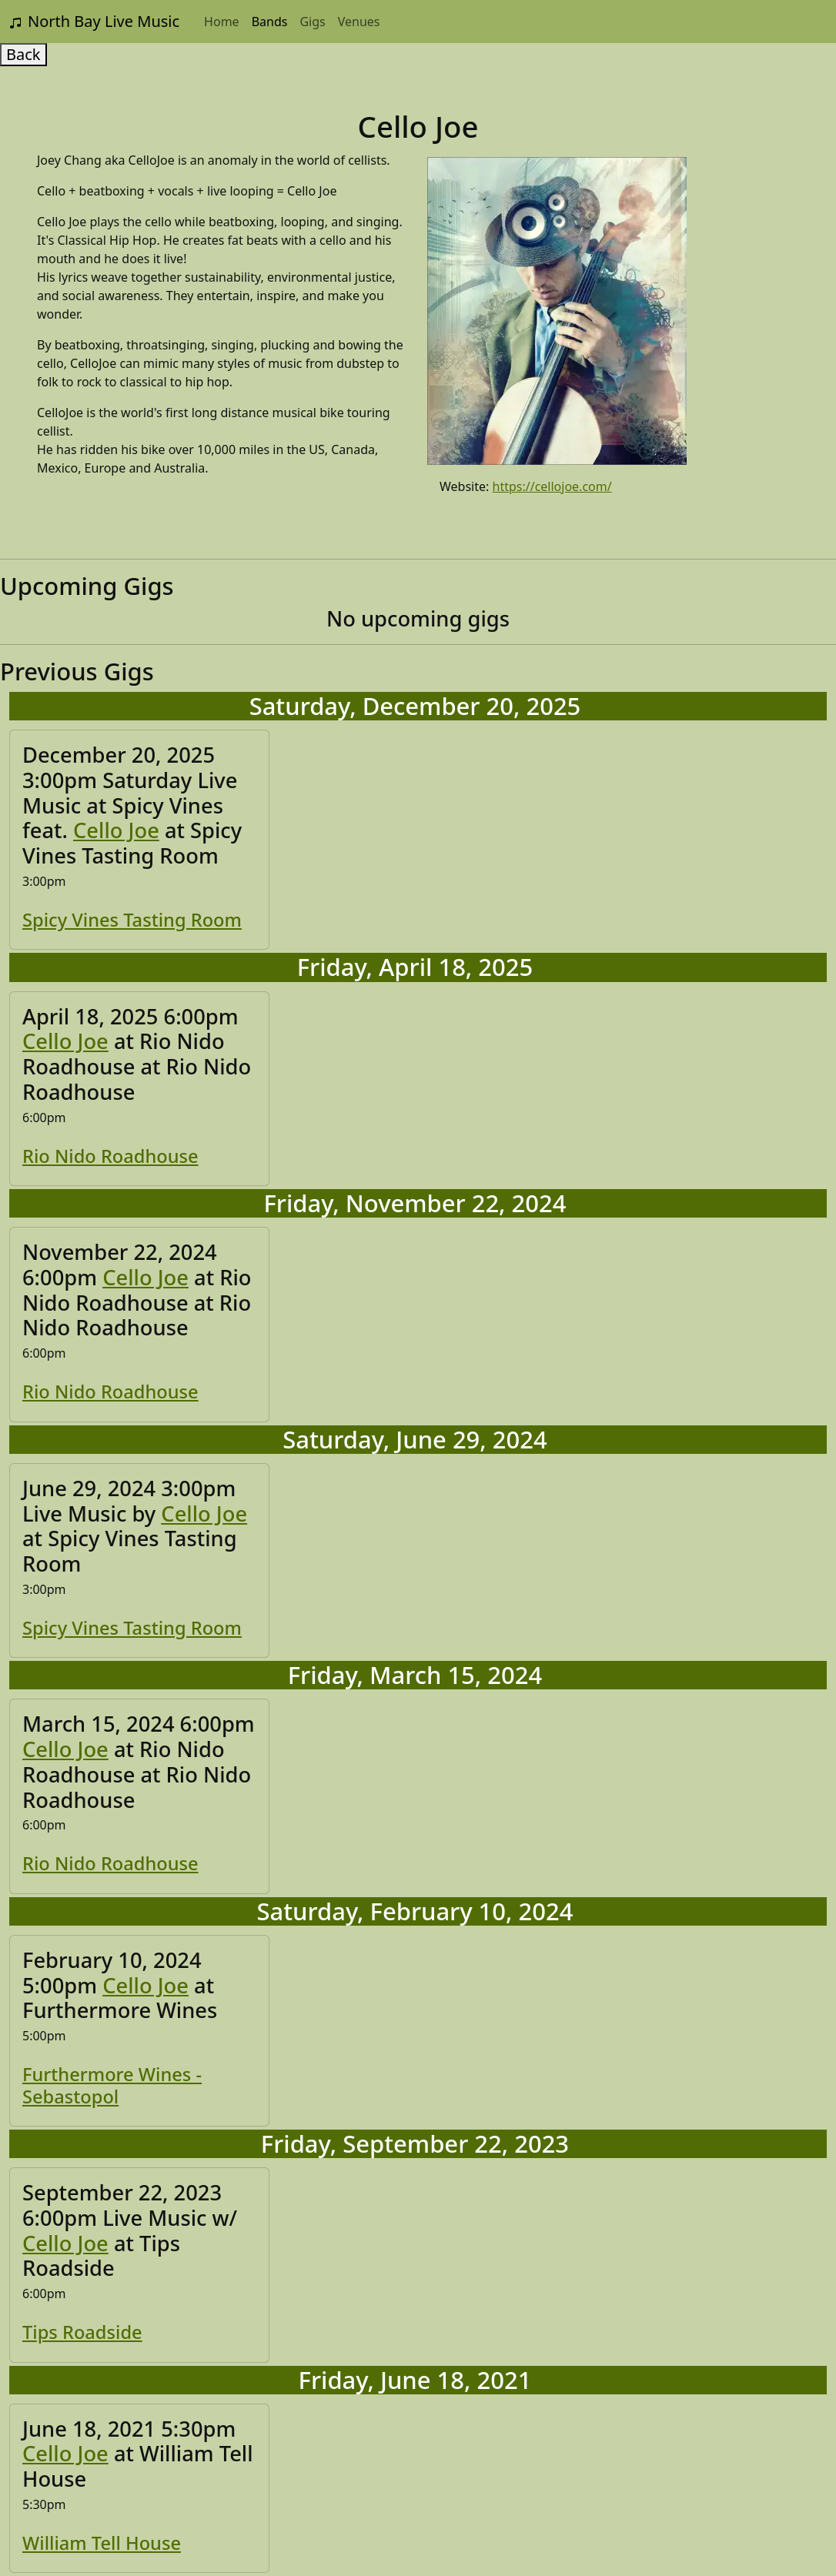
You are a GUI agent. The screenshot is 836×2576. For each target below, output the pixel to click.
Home (221, 21)
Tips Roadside (82, 2332)
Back (23, 54)
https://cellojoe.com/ (552, 486)
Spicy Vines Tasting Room (132, 919)
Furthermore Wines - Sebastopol (112, 2085)
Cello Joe (116, 830)
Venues (359, 21)
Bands (270, 21)
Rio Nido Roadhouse (110, 1156)
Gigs (312, 21)
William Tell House (101, 2543)
